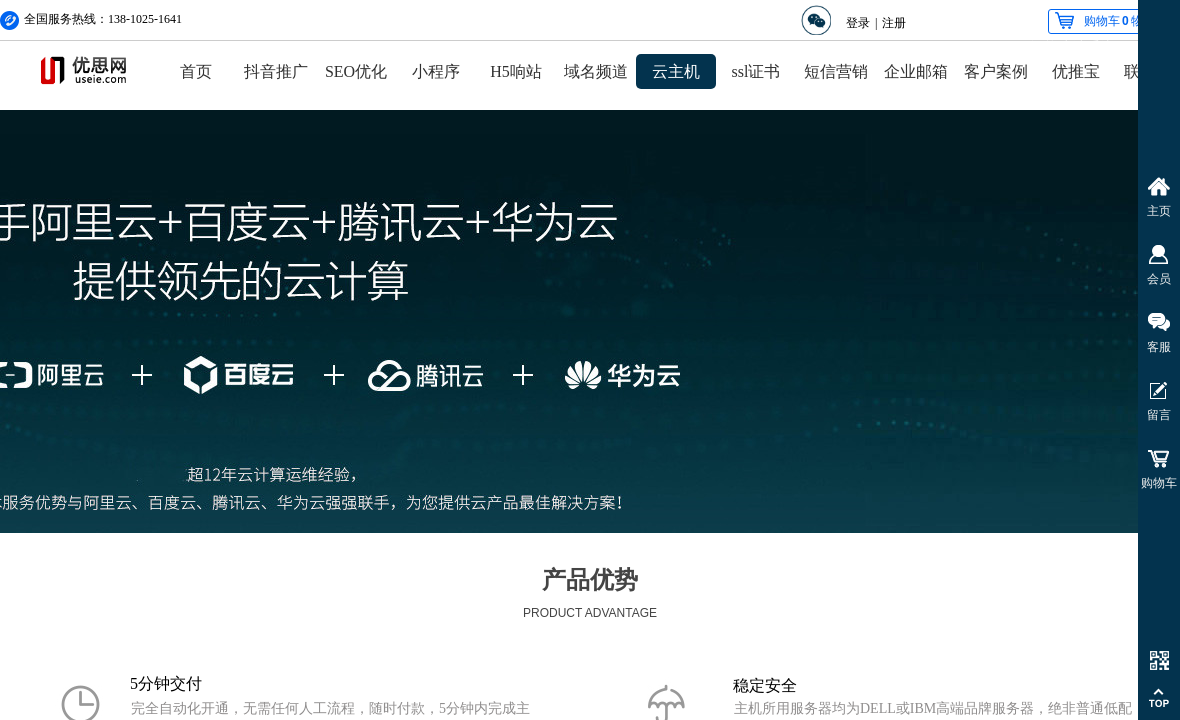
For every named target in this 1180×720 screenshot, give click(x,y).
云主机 (676, 71)
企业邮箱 (916, 71)
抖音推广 (276, 71)
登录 (858, 23)
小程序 (436, 71)
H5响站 (516, 71)
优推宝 (1076, 71)
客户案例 (996, 71)
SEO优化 (356, 71)
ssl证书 (756, 71)
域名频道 (596, 71)
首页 (196, 71)
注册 (894, 23)
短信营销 (836, 71)
